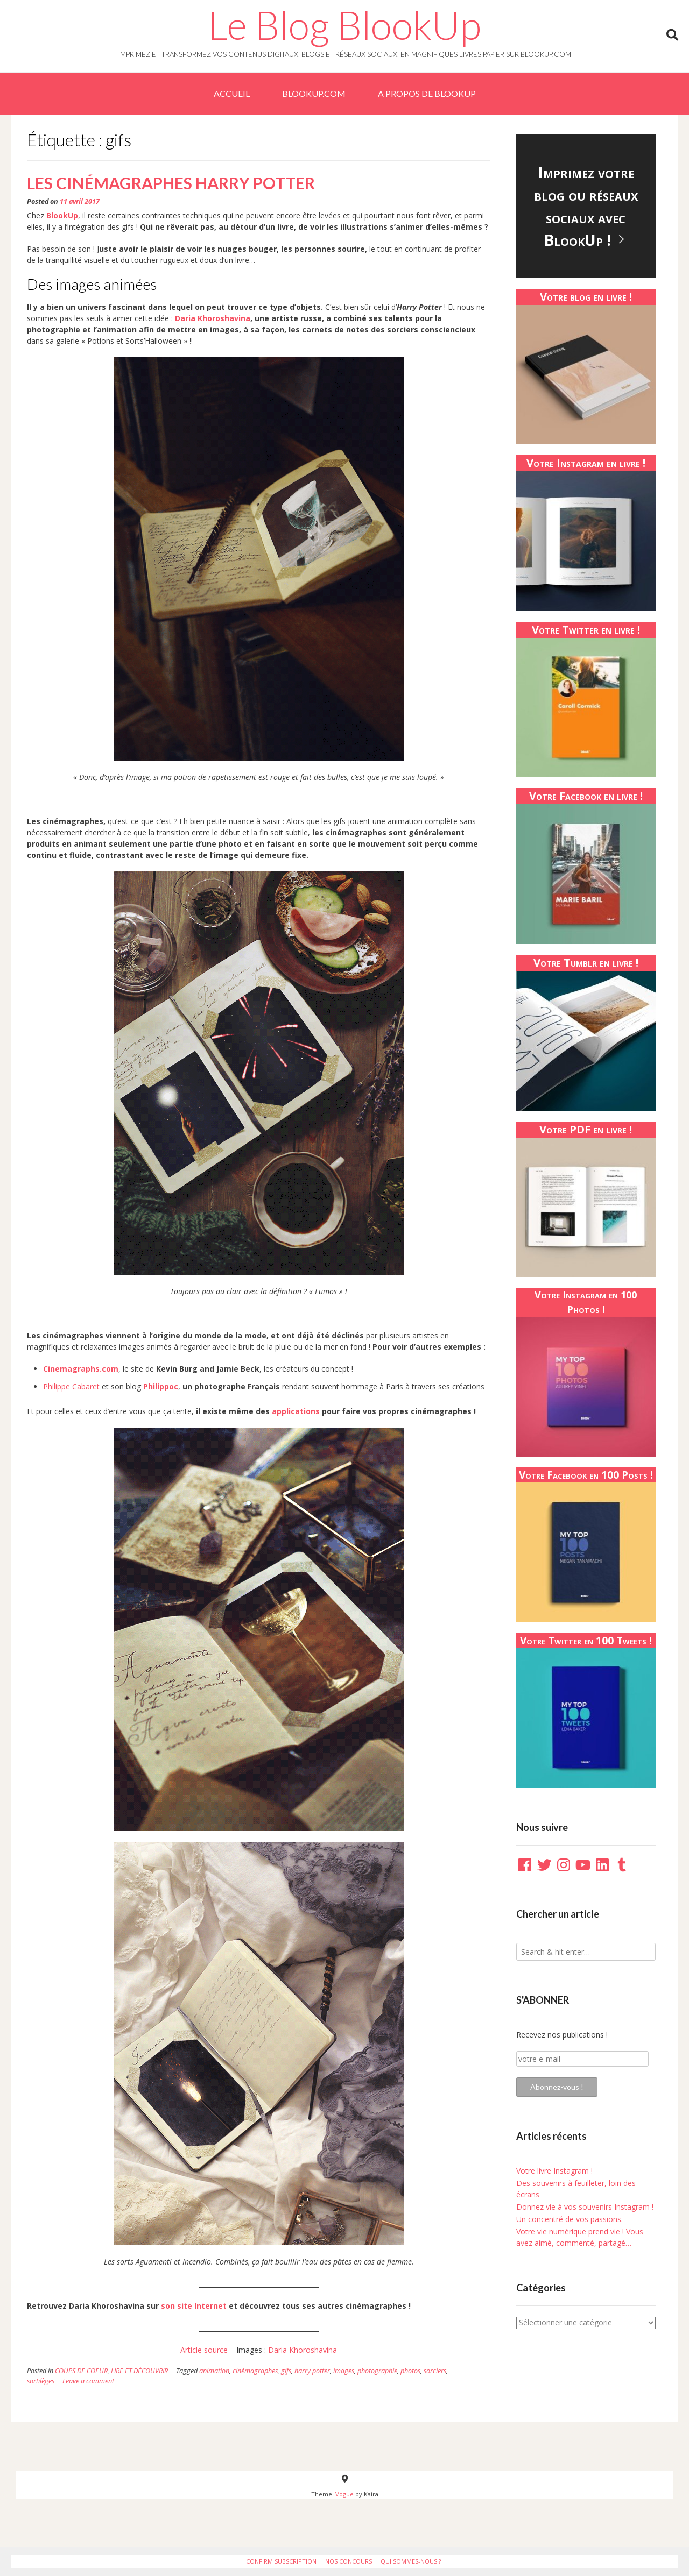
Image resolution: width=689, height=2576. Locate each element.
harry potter (312, 2370)
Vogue (344, 2494)
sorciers (435, 2370)
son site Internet (194, 2306)
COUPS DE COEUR (81, 2370)
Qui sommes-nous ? (411, 2561)
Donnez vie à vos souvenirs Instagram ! (584, 2207)
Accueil (232, 93)
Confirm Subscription (281, 2561)
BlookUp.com (314, 93)
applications (296, 1411)
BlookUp (62, 215)
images (343, 2370)
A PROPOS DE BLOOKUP (427, 93)
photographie (377, 2370)
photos (410, 2370)
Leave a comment (88, 2381)
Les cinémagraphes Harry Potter (171, 183)
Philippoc (160, 1386)
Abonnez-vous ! (556, 2086)
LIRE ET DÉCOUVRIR (139, 2370)
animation (214, 2370)
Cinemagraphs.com (80, 1369)
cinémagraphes (255, 2370)
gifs (286, 2370)
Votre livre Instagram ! (554, 2171)
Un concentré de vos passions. (569, 2219)
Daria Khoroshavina (212, 318)
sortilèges (40, 2381)
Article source (204, 2350)
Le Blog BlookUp (344, 24)
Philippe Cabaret (71, 1386)
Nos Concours (348, 2561)
